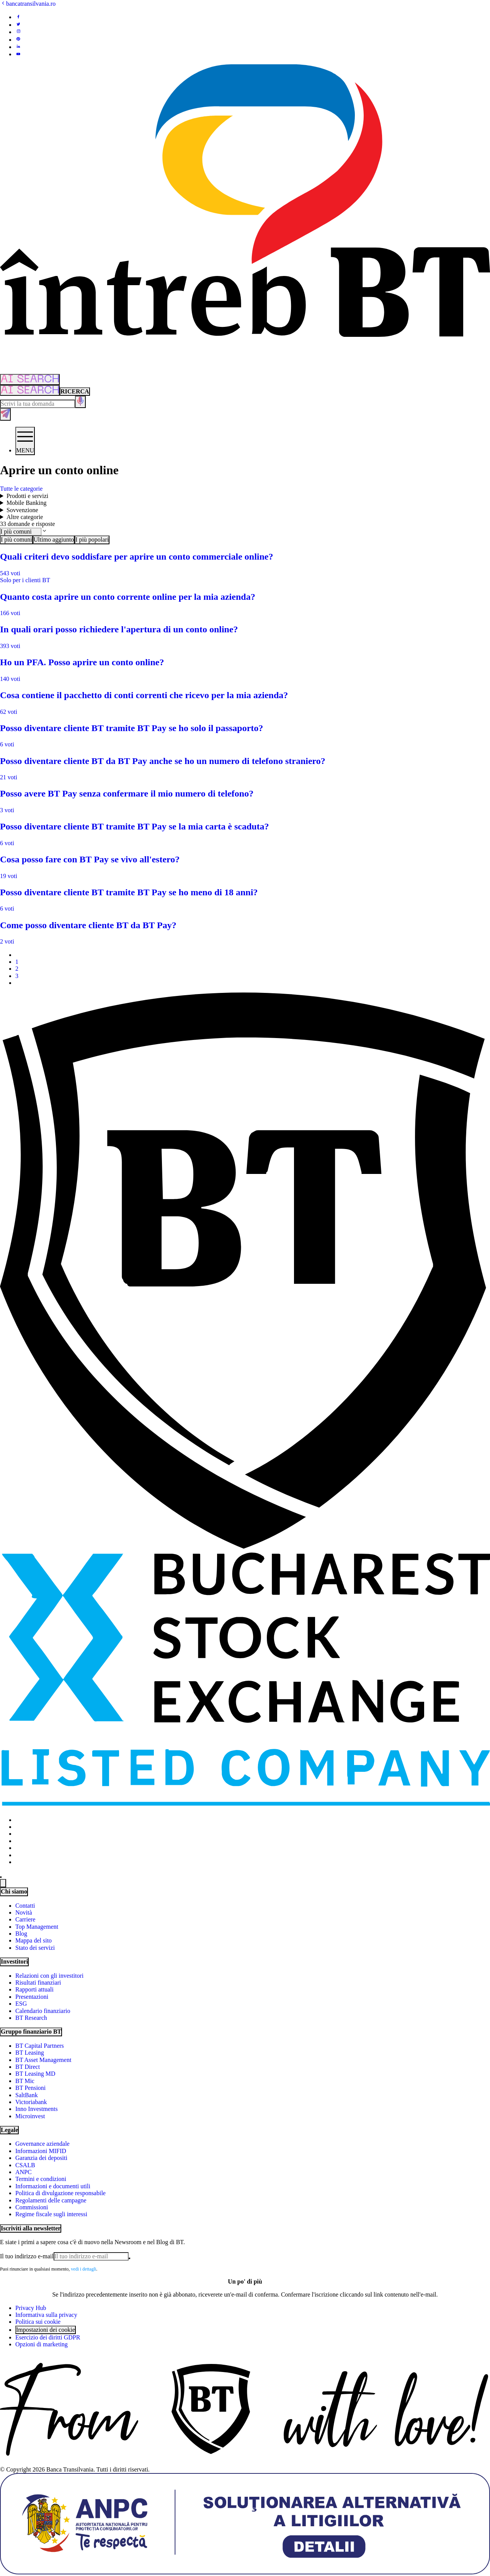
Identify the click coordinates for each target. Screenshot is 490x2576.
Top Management (36, 1926)
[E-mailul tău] (64, 2256)
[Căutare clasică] (75, 391)
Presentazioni (31, 1996)
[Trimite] (129, 2258)
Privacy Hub (30, 2308)
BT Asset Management (43, 2060)
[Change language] (3, 1883)
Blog (21, 1933)
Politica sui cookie (37, 2321)
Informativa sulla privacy (46, 2315)
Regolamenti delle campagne (51, 2200)
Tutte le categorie (21, 488)
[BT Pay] (245, 1546)
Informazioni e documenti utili (52, 2186)
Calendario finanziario (42, 2011)
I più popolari (92, 539)
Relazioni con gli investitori (49, 1975)
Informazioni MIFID (40, 2151)
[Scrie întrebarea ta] (37, 404)
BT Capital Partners (39, 2045)
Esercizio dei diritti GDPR (47, 2337)
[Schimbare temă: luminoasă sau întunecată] (1, 1877)
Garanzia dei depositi (41, 2158)
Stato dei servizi (35, 1947)
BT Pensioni (30, 2088)
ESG (21, 2003)
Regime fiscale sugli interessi (51, 2214)
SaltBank (26, 2095)
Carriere (25, 1919)
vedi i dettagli (83, 2269)
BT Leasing (29, 2052)
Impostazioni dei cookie (45, 2329)
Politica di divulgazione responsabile (60, 2193)
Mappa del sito (33, 1940)
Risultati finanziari (38, 1982)
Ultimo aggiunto (54, 539)
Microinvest (30, 2116)
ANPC (23, 2172)
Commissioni (31, 2207)
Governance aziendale (42, 2143)
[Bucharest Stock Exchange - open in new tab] (245, 1806)
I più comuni (16, 539)
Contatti (25, 1905)
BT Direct (27, 2066)
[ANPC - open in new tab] (245, 2572)
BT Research (31, 2017)
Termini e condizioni (40, 2179)
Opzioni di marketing (41, 2344)
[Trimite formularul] (5, 414)
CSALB (25, 2165)
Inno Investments (36, 2109)
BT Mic (24, 2081)
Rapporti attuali (34, 1989)
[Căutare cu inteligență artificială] (30, 390)
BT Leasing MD (35, 2073)
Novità (23, 1912)
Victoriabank (31, 2102)
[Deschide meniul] (25, 441)
